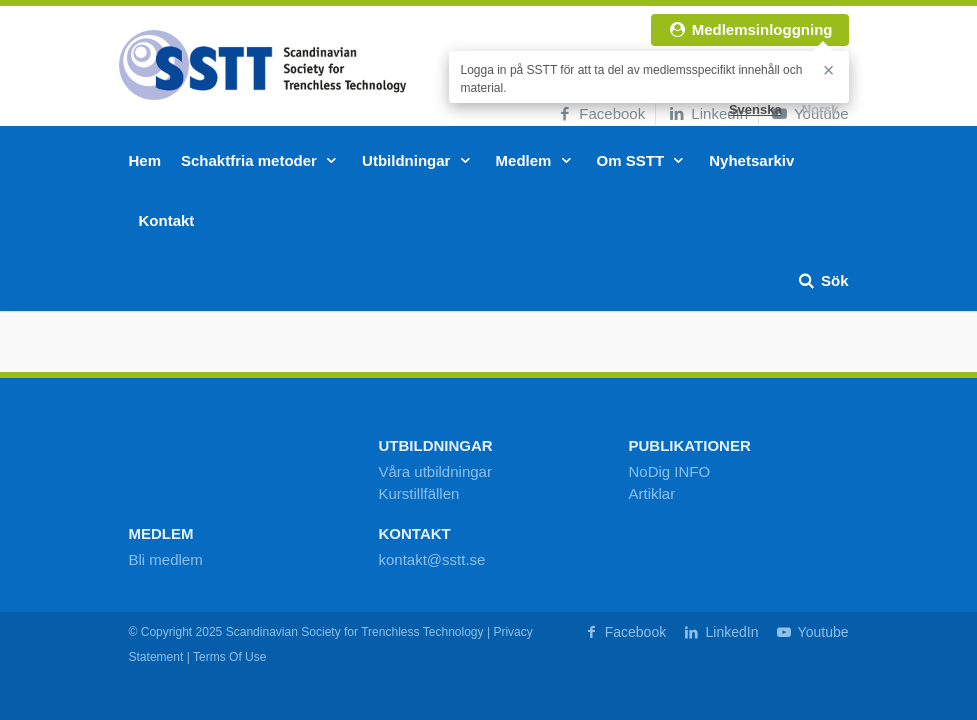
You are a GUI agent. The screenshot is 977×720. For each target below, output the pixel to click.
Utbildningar (419, 160)
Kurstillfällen (419, 493)
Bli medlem (166, 559)
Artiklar (652, 493)
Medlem (536, 160)
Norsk (820, 109)
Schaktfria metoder (261, 160)
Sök (822, 280)
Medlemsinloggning (750, 29)
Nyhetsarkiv (751, 160)
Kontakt (167, 220)
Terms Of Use (230, 657)
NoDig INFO (670, 471)
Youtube (811, 632)
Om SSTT (643, 160)
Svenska (755, 109)
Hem (145, 160)
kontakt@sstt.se (432, 559)
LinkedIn (707, 113)
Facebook (599, 113)
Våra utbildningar (435, 471)
